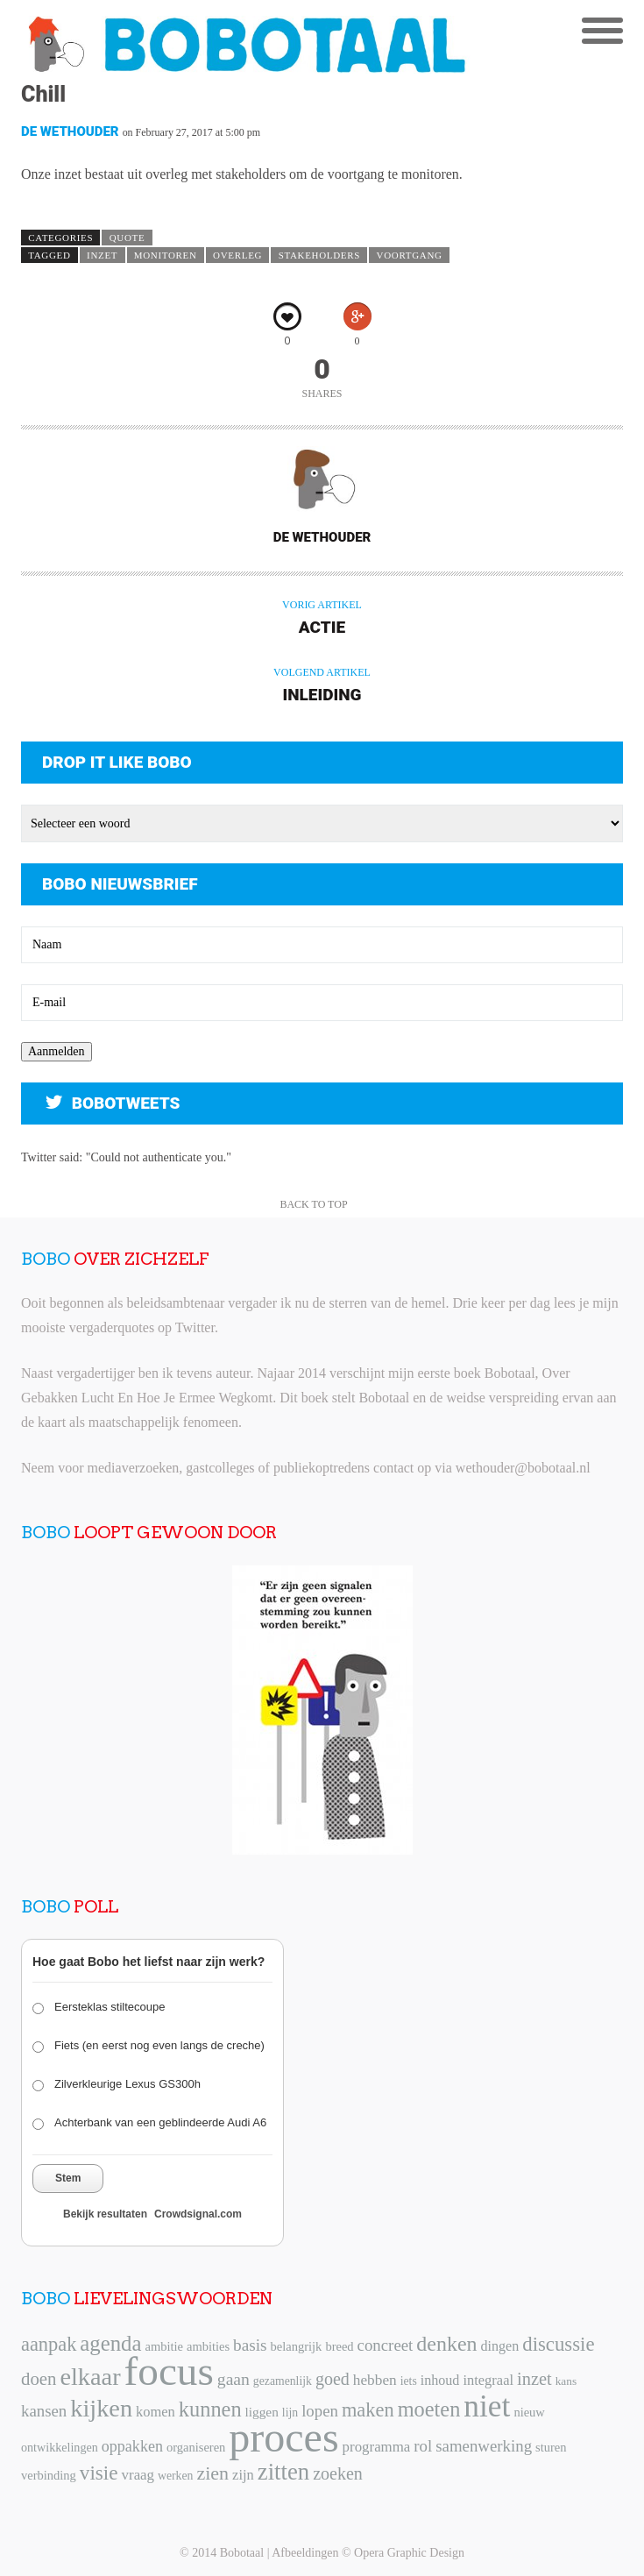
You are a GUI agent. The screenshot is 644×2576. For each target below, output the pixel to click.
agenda (110, 2343)
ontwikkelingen (59, 2447)
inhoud (440, 2380)
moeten (429, 2409)
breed (339, 2346)
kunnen (210, 2409)
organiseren (195, 2447)
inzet (102, 255)
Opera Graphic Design (409, 2552)
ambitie (164, 2346)
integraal (488, 2380)
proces (283, 2437)
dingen (500, 2345)
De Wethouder (70, 131)
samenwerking (483, 2446)
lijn (290, 2412)
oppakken (132, 2446)
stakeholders (319, 255)
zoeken (338, 2473)
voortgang (409, 255)
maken (368, 2410)
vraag (138, 2474)
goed (332, 2378)
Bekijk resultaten (105, 2214)
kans (566, 2381)
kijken (101, 2408)
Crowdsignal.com (198, 2214)
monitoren (165, 255)
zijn (243, 2474)
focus (169, 2371)
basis (249, 2345)
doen (38, 2378)
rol (423, 2446)
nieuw (528, 2412)
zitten (283, 2472)
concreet (385, 2345)
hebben (375, 2380)
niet (487, 2405)
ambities (208, 2346)
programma (377, 2446)
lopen (319, 2411)
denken (446, 2343)
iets (408, 2381)
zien (212, 2473)
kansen (44, 2411)
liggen (262, 2411)
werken (175, 2475)
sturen (550, 2447)
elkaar (90, 2376)
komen (155, 2411)
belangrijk (296, 2346)
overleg (237, 255)
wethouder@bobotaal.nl (523, 1467)
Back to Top (313, 1204)
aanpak (48, 2344)
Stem (68, 2178)
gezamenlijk (282, 2381)
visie (99, 2472)
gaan (233, 2379)
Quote (127, 237)
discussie (558, 2344)
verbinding (48, 2475)
